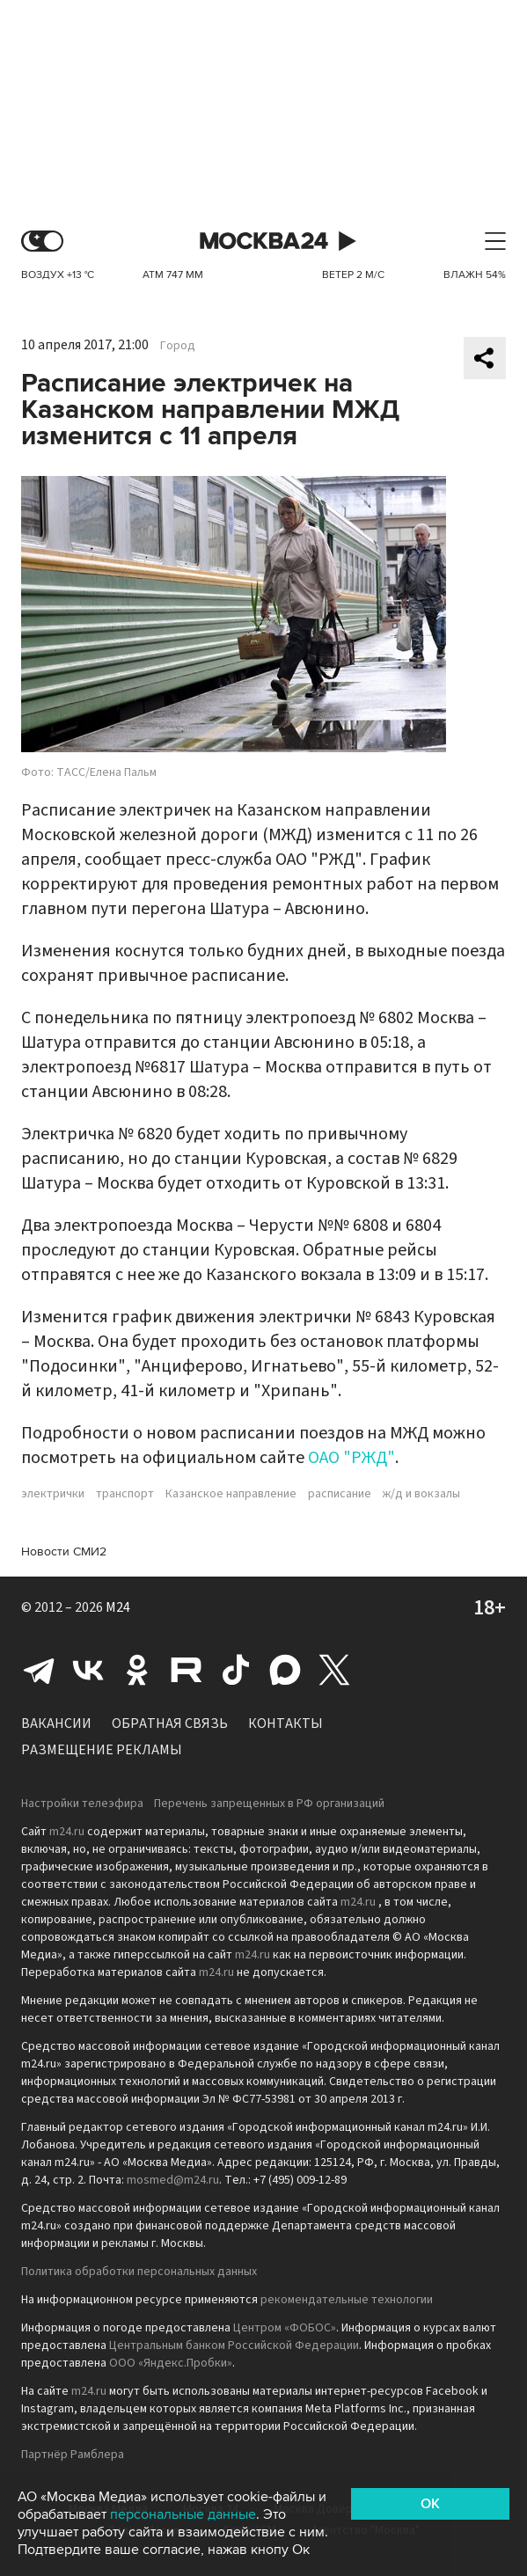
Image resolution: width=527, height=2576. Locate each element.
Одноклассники (137, 1669)
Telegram (38, 1669)
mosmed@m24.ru (173, 2180)
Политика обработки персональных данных (139, 2271)
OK (430, 2504)
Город (177, 346)
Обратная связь (170, 1723)
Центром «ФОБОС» (284, 2328)
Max (285, 1669)
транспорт (125, 1494)
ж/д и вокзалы (421, 1494)
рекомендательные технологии (346, 2300)
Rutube (186, 1669)
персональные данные (183, 2514)
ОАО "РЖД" (351, 1457)
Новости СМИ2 (63, 1551)
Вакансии (56, 1723)
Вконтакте (88, 1669)
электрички (52, 1494)
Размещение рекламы (101, 1750)
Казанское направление (230, 1494)
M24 (118, 1607)
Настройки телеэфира (82, 1803)
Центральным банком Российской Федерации (234, 2345)
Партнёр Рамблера (72, 2454)
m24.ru (66, 1832)
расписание (339, 1494)
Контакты (285, 1723)
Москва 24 (264, 241)
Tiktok (235, 1669)
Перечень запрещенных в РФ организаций (269, 1803)
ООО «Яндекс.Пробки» (170, 2363)
